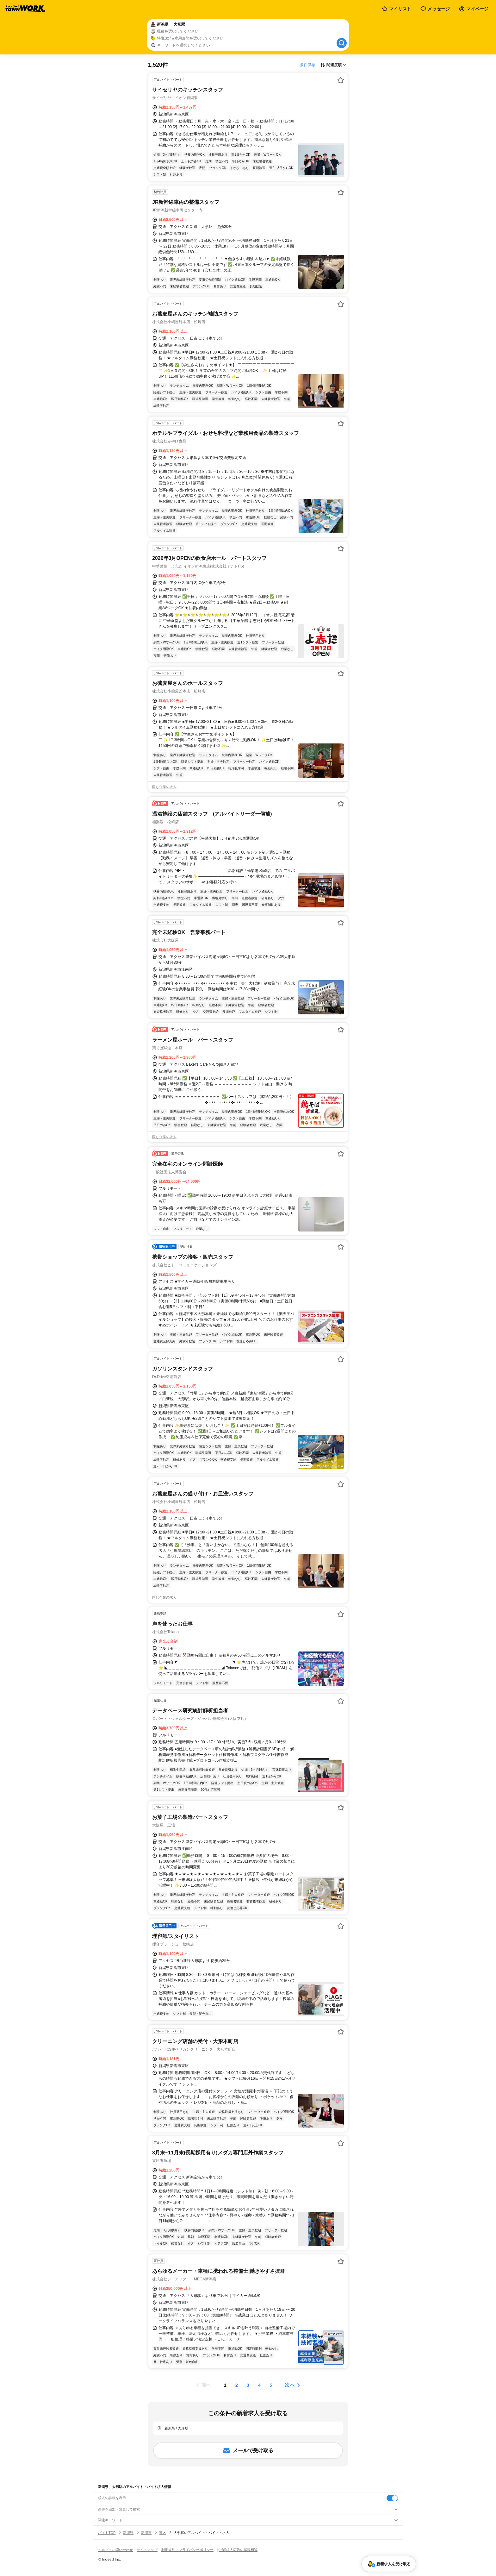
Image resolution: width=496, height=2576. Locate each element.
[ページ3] (248, 2385)
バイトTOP (106, 2533)
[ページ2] (237, 2385)
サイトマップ (147, 2550)
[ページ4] (259, 2385)
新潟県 (128, 2533)
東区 (162, 2533)
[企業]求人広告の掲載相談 (237, 2550)
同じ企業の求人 (164, 787)
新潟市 (146, 2533)
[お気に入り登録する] (341, 80)
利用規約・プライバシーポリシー (187, 2550)
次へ (290, 2385)
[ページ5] (271, 2385)
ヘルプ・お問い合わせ (115, 2550)
